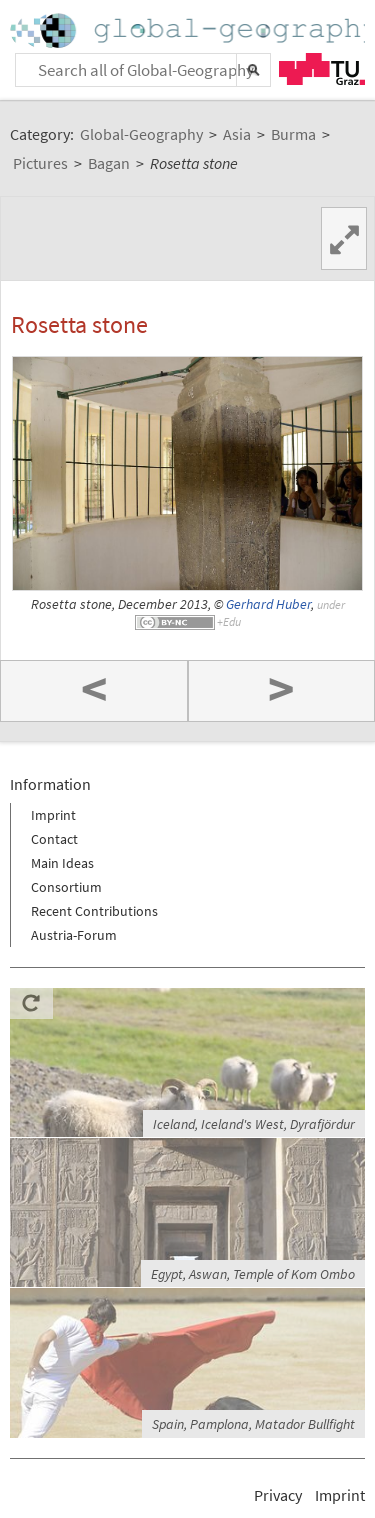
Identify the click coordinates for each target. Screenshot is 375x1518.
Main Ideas (62, 863)
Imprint (53, 815)
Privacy (278, 1495)
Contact (54, 839)
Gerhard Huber (268, 604)
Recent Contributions (94, 911)
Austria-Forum (74, 935)
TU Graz (322, 69)
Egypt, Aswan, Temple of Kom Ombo (253, 1274)
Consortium (66, 887)
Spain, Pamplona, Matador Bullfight (253, 1424)
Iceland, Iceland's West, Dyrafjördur (254, 1124)
